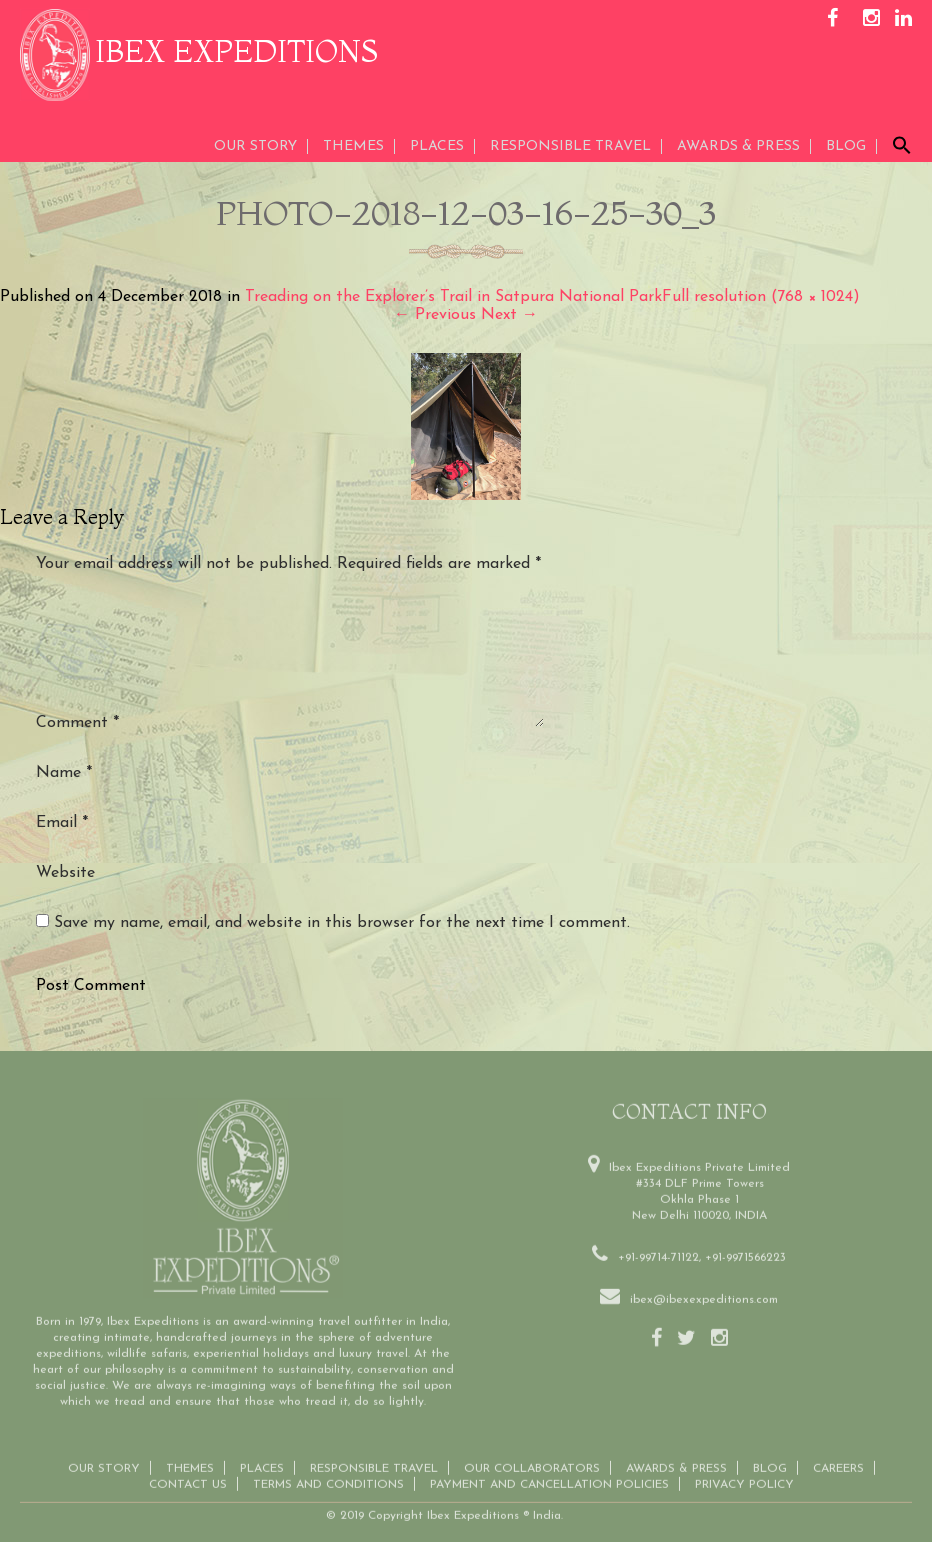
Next (509, 315)
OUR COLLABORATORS (532, 1454)
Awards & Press (676, 1454)
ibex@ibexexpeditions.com (704, 1285)
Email (62, 823)
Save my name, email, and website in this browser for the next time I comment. (342, 923)
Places (437, 146)
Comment (77, 723)
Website (65, 873)
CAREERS (838, 1454)
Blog (846, 146)
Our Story (255, 146)
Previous (435, 315)
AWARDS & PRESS (738, 146)
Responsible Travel (570, 146)
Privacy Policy (744, 1470)
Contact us (188, 1470)
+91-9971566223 (745, 1243)
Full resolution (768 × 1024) (761, 297)
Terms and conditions (328, 1470)
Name (64, 773)
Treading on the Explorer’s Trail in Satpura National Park (453, 297)
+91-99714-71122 (658, 1243)
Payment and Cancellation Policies (549, 1470)
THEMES (353, 146)
